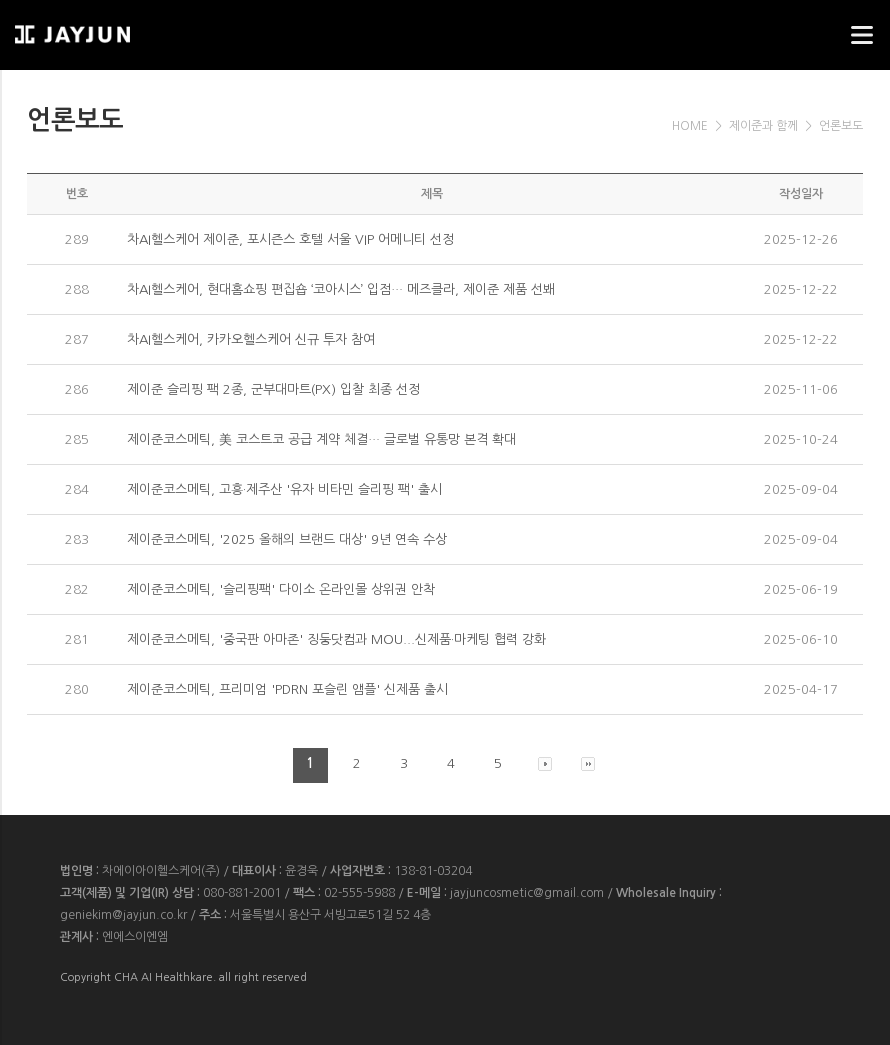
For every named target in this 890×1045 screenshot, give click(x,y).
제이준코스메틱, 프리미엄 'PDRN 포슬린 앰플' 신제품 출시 (287, 689)
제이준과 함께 (763, 126)
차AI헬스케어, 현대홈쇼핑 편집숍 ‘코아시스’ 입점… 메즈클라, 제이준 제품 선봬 (341, 289)
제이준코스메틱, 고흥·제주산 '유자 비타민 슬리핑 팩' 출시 (284, 489)
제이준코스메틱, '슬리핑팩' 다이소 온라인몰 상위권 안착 (281, 589)
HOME (690, 126)
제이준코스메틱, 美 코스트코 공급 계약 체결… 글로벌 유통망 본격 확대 (321, 439)
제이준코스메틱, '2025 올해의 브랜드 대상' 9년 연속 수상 (287, 539)
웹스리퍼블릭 (115, 28)
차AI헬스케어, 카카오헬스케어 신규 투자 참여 (251, 339)
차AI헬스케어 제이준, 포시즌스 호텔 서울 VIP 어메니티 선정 (290, 239)
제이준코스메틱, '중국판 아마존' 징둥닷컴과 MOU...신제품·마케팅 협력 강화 (336, 639)
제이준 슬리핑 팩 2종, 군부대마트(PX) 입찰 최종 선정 (273, 389)
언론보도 (841, 126)
